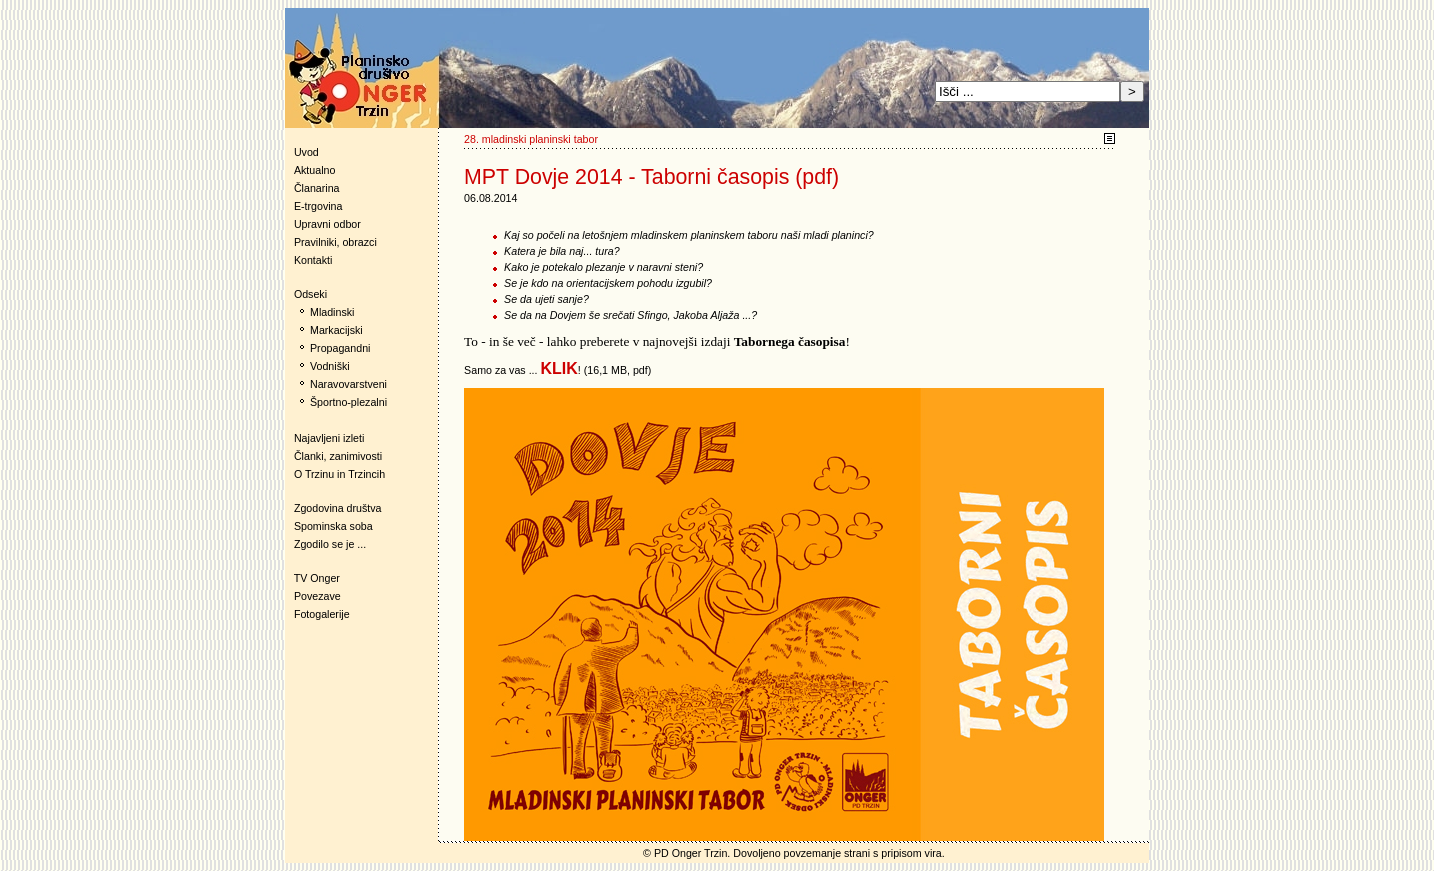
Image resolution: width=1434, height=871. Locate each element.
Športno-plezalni (348, 402)
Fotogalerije (322, 614)
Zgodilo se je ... (330, 544)
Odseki (306, 294)
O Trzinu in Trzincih (339, 474)
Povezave (317, 596)
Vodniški (330, 366)
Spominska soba (333, 526)
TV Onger (312, 578)
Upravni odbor (327, 224)
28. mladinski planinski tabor (531, 139)
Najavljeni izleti (329, 438)
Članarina (317, 188)
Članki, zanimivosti (338, 456)
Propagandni (340, 348)
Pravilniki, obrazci (335, 242)
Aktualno (314, 170)
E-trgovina (318, 206)
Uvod (306, 152)
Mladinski (332, 312)
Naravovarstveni (348, 384)
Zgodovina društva (333, 508)
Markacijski (336, 330)
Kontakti (313, 260)
